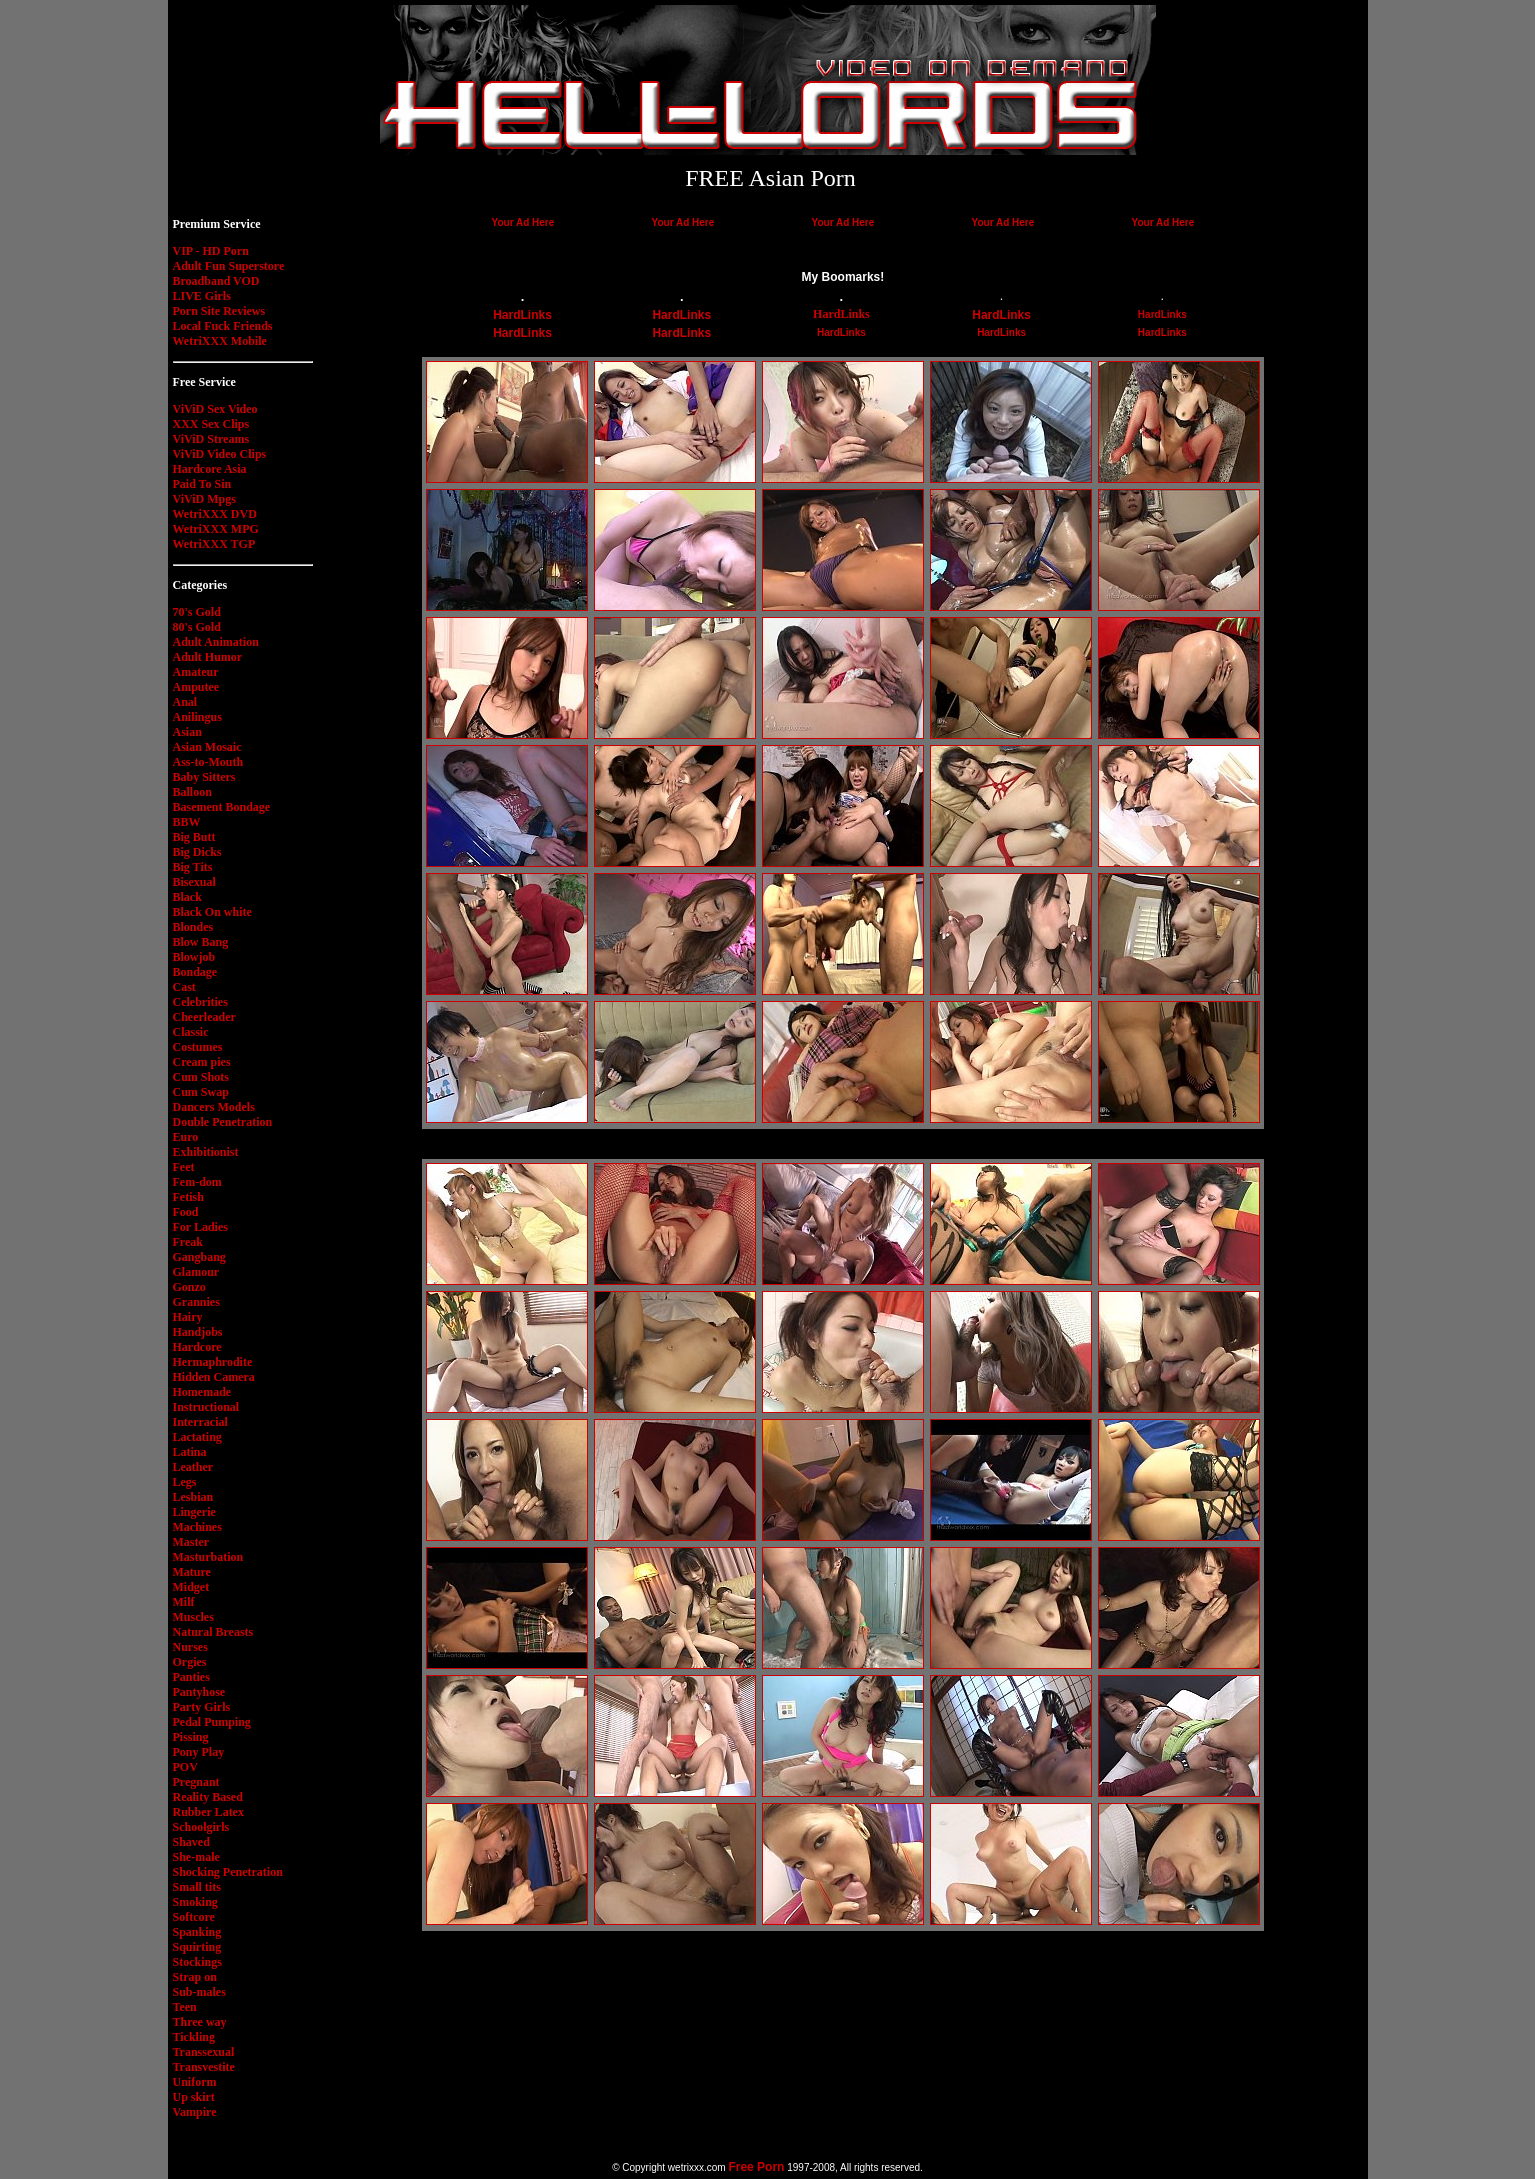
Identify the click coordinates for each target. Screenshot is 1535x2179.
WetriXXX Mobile (220, 341)
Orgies (190, 1662)
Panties (191, 1677)
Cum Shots (201, 1077)
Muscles (193, 1617)
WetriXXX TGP (214, 544)
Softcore (194, 1917)
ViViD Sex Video (215, 409)
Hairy (188, 1317)
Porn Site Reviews (219, 311)
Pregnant (196, 1782)
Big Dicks (197, 852)
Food (186, 1212)
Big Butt (194, 837)
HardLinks (522, 315)
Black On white (212, 912)
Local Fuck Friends (223, 326)
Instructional (206, 1407)
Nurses (190, 1647)
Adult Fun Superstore (229, 266)
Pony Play (199, 1752)
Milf (184, 1602)
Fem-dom (197, 1182)
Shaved (191, 1842)
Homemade (202, 1392)
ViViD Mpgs (204, 499)
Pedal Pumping (212, 1722)
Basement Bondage (222, 807)
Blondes (193, 927)
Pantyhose (199, 1692)
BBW (187, 822)
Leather (193, 1467)
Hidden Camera (214, 1377)
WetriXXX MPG (216, 529)
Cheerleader (204, 1017)
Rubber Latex (208, 1812)
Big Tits (193, 867)
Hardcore (197, 1347)
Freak (188, 1242)
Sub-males (199, 1992)
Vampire (195, 2112)
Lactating (197, 1437)
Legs (185, 1482)
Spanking (197, 1932)
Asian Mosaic (207, 747)
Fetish (188, 1197)
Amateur (196, 672)
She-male (196, 1857)
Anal (185, 702)
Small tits (197, 1887)
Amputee (196, 687)
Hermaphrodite (213, 1362)
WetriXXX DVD (215, 514)
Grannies (196, 1302)
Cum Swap (201, 1092)
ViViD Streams (211, 439)
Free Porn (756, 2167)
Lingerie (194, 1512)
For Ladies (200, 1227)
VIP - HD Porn (211, 251)
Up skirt (194, 2097)
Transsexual (204, 2052)
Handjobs (198, 1332)
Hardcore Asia (210, 469)
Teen (185, 2007)
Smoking (195, 1902)
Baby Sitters (204, 777)
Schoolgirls (201, 1827)
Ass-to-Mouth (208, 762)
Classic (191, 1032)
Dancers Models (214, 1107)
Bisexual (194, 882)
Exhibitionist (206, 1152)
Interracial (200, 1422)
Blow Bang (201, 942)
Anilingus (197, 717)
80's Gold (197, 627)
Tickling (194, 2037)
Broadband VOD (216, 281)
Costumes (198, 1047)
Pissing (191, 1737)
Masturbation (208, 1557)
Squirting (197, 1947)
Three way (200, 2022)
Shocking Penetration (228, 1872)
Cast (184, 987)
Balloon (192, 792)
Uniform (195, 2082)
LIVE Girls (202, 296)
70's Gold (197, 612)
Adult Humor (208, 657)
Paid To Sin (202, 484)
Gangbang (199, 1257)
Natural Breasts (213, 1632)
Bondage (195, 972)
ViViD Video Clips (220, 454)
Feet (184, 1167)
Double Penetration (223, 1122)
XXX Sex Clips (211, 424)
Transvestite (204, 2067)
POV (185, 1767)
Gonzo (189, 1287)
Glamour (196, 1272)
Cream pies (202, 1062)
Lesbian (193, 1497)
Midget (191, 1587)
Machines (197, 1527)
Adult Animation (216, 642)
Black (187, 897)
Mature (192, 1572)
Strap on (195, 1977)
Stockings (197, 1962)
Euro (186, 1137)
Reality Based (208, 1797)
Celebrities (200, 1002)
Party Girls (202, 1707)
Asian (187, 732)
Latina (190, 1452)
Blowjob (194, 957)
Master (191, 1542)
